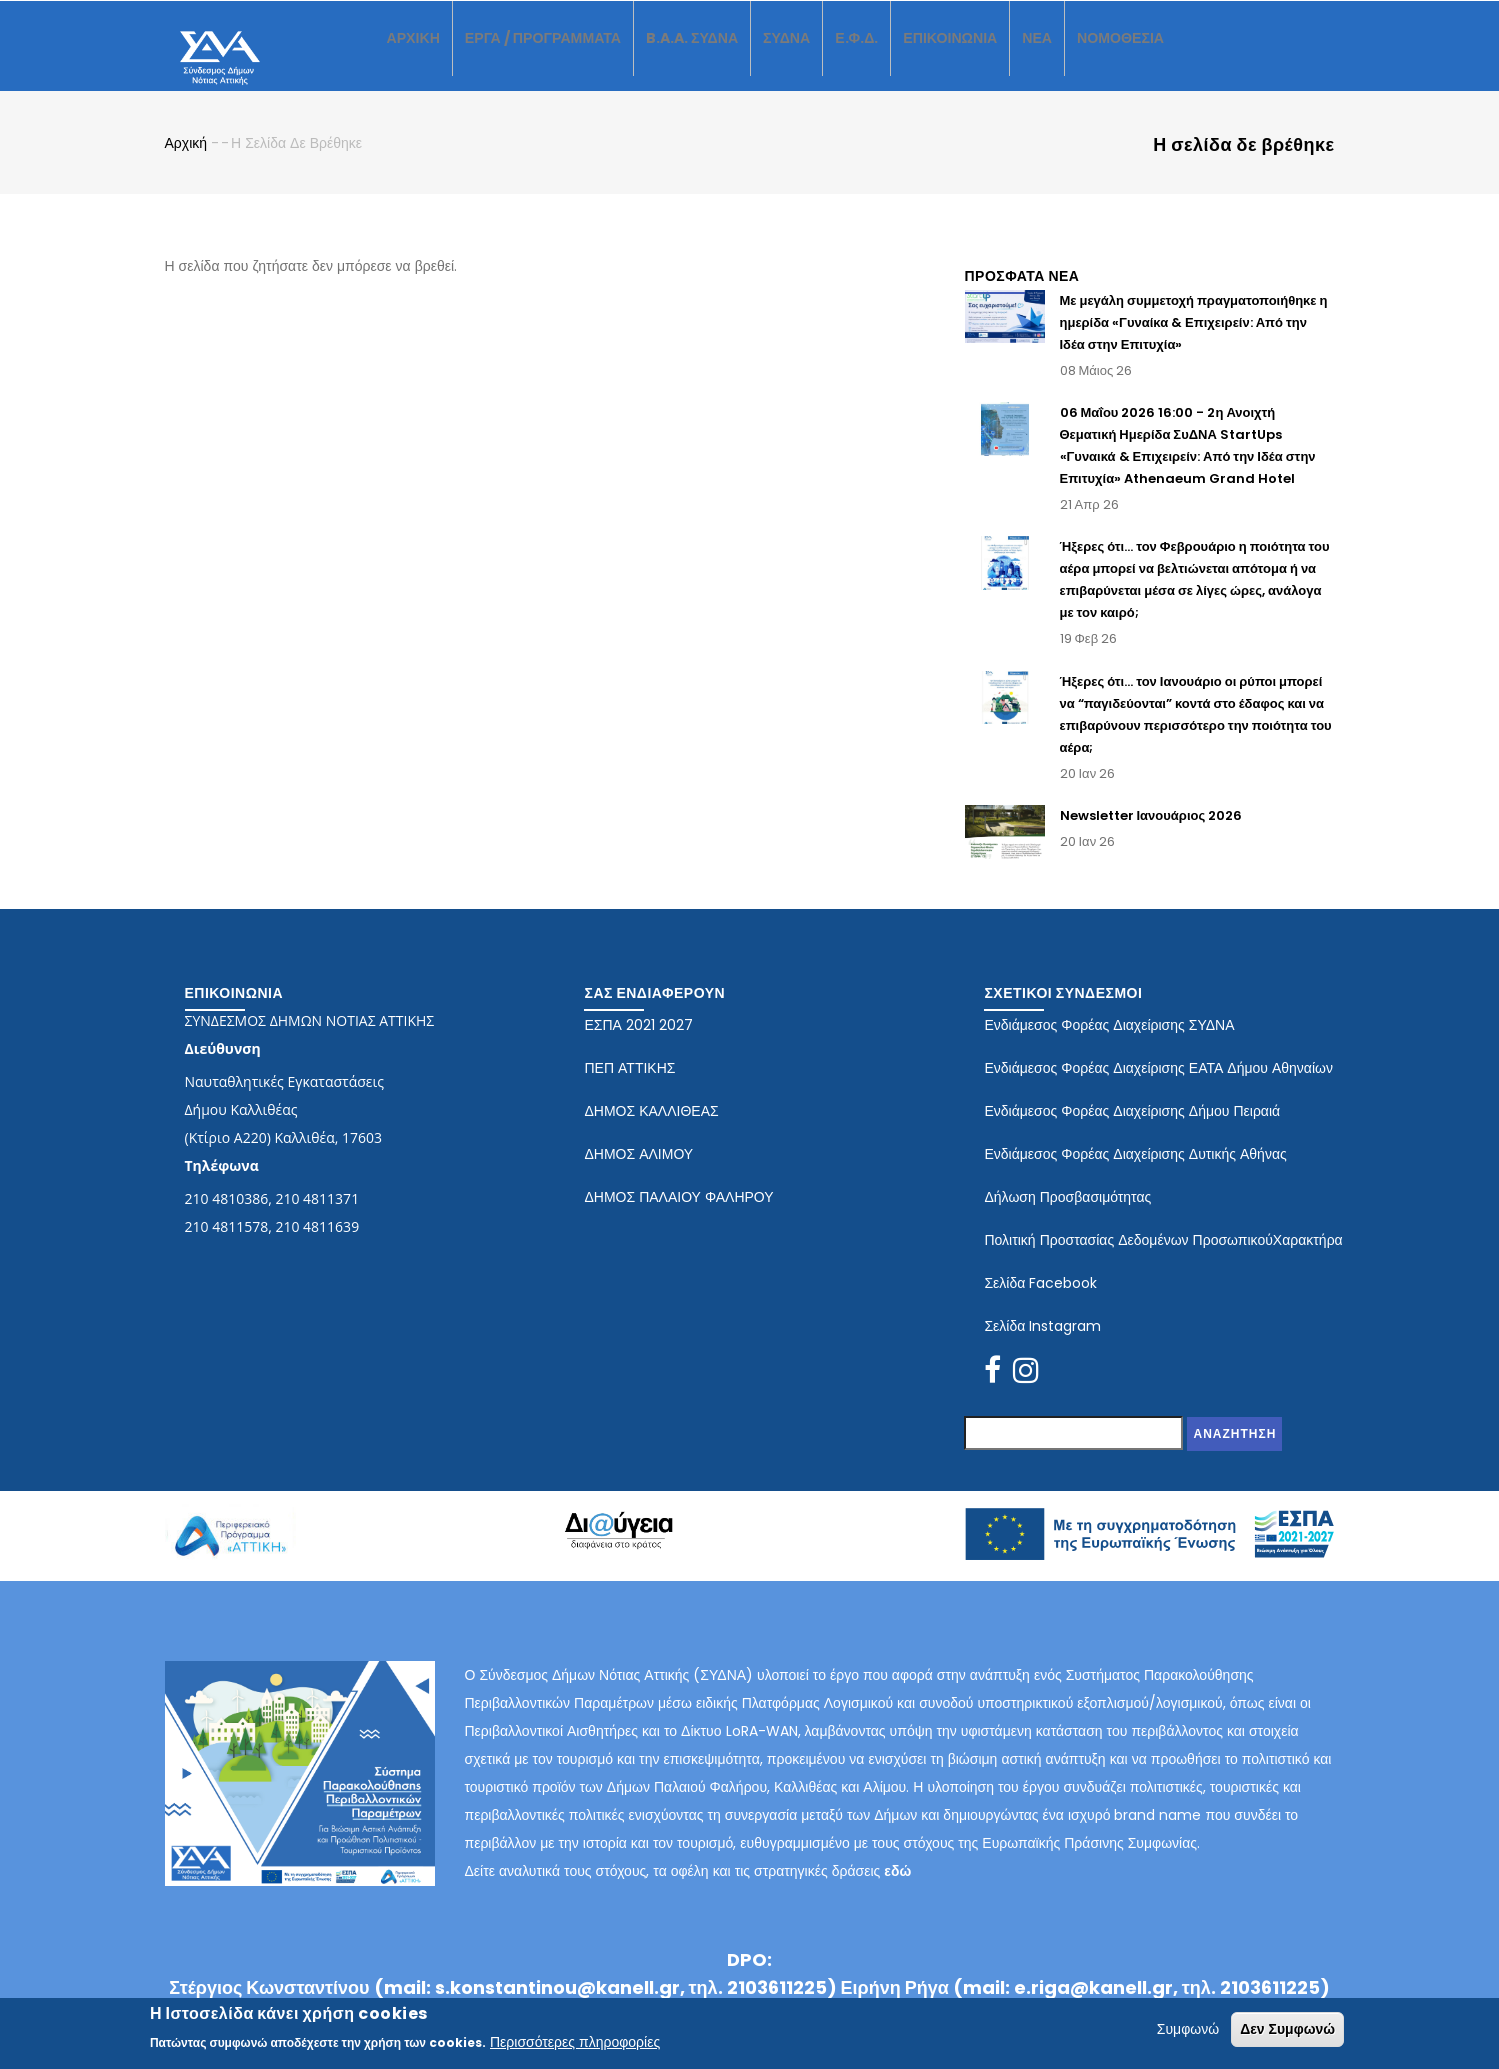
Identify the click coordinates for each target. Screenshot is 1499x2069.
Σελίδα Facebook (1040, 1300)
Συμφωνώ (1188, 2029)
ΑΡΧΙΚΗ (417, 54)
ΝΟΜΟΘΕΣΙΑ (1200, 54)
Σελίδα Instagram (1042, 1343)
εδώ (897, 1889)
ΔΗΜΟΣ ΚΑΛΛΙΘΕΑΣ (651, 1128)
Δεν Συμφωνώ (1287, 2029)
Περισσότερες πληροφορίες (575, 2042)
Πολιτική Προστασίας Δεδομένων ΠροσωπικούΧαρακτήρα (1163, 1257)
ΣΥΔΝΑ (830, 54)
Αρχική (186, 161)
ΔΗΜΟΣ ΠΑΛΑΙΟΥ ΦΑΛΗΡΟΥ (678, 1214)
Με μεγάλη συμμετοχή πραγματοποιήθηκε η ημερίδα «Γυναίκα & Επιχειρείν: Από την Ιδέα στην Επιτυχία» (1194, 339)
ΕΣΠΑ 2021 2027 (638, 1042)
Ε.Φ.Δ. (908, 54)
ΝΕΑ (1108, 54)
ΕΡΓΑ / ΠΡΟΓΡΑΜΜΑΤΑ (562, 54)
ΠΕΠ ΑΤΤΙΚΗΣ (629, 1085)
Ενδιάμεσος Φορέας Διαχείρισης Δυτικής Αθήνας (1135, 1171)
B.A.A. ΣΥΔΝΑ (726, 54)
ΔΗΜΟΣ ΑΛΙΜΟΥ (638, 1171)
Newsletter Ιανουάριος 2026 (1151, 833)
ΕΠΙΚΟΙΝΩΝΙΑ (1011, 54)
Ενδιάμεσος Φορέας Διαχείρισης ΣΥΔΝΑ (1109, 1042)
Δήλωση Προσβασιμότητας (1067, 1214)
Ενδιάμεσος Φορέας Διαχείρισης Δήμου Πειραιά (1132, 1128)
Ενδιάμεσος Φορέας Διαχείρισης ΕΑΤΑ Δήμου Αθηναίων (1158, 1085)
